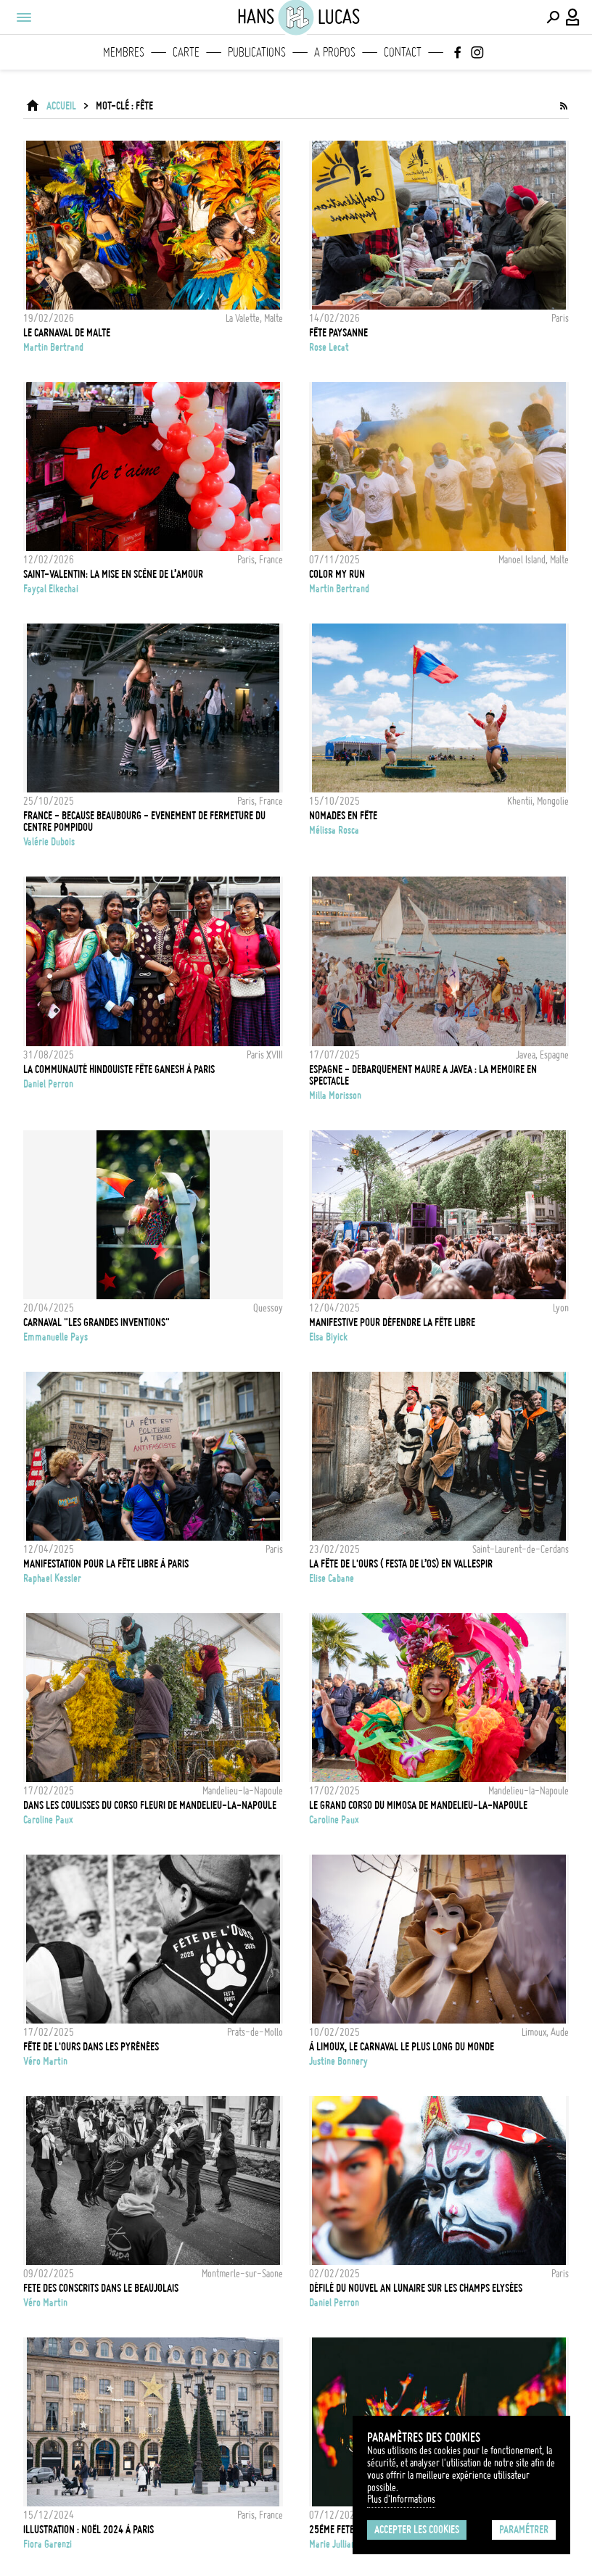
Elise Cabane (331, 1578)
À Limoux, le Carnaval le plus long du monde (401, 2047)
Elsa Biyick (328, 1336)
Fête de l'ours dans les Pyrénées (91, 2047)
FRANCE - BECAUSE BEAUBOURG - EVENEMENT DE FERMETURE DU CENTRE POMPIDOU (144, 821)
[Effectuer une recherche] (553, 17)
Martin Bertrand (53, 347)
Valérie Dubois (49, 841)
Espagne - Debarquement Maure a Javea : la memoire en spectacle (423, 1075)
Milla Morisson (335, 1095)
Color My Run (337, 574)
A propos (334, 52)
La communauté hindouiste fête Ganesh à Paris (119, 1069)
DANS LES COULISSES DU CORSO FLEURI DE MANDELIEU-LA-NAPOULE (149, 1805)
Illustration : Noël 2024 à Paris (88, 2529)
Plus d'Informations (401, 2499)
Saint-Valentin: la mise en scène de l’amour (113, 574)
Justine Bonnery (338, 2061)
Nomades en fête (343, 815)
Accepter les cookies (416, 2529)
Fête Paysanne (338, 333)
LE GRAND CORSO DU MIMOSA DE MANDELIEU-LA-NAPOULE (418, 1805)
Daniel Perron (48, 1083)
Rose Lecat (329, 347)
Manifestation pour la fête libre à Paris (106, 1564)
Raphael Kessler (52, 1578)
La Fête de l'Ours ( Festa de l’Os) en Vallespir (401, 1564)
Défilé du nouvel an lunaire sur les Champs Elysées (415, 2288)
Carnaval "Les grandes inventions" (96, 1322)
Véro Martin (45, 2061)
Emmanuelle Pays (55, 1336)
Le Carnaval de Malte (66, 333)
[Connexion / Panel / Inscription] (573, 17)
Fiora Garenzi (47, 2544)
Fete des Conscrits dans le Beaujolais (100, 2288)
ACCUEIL (61, 105)
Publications (257, 52)
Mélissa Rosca (334, 830)
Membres (123, 52)
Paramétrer (523, 2529)
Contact (403, 52)
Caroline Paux (48, 1819)
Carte (186, 52)
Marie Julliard (334, 2544)
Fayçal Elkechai (50, 588)
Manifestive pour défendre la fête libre (392, 1322)
